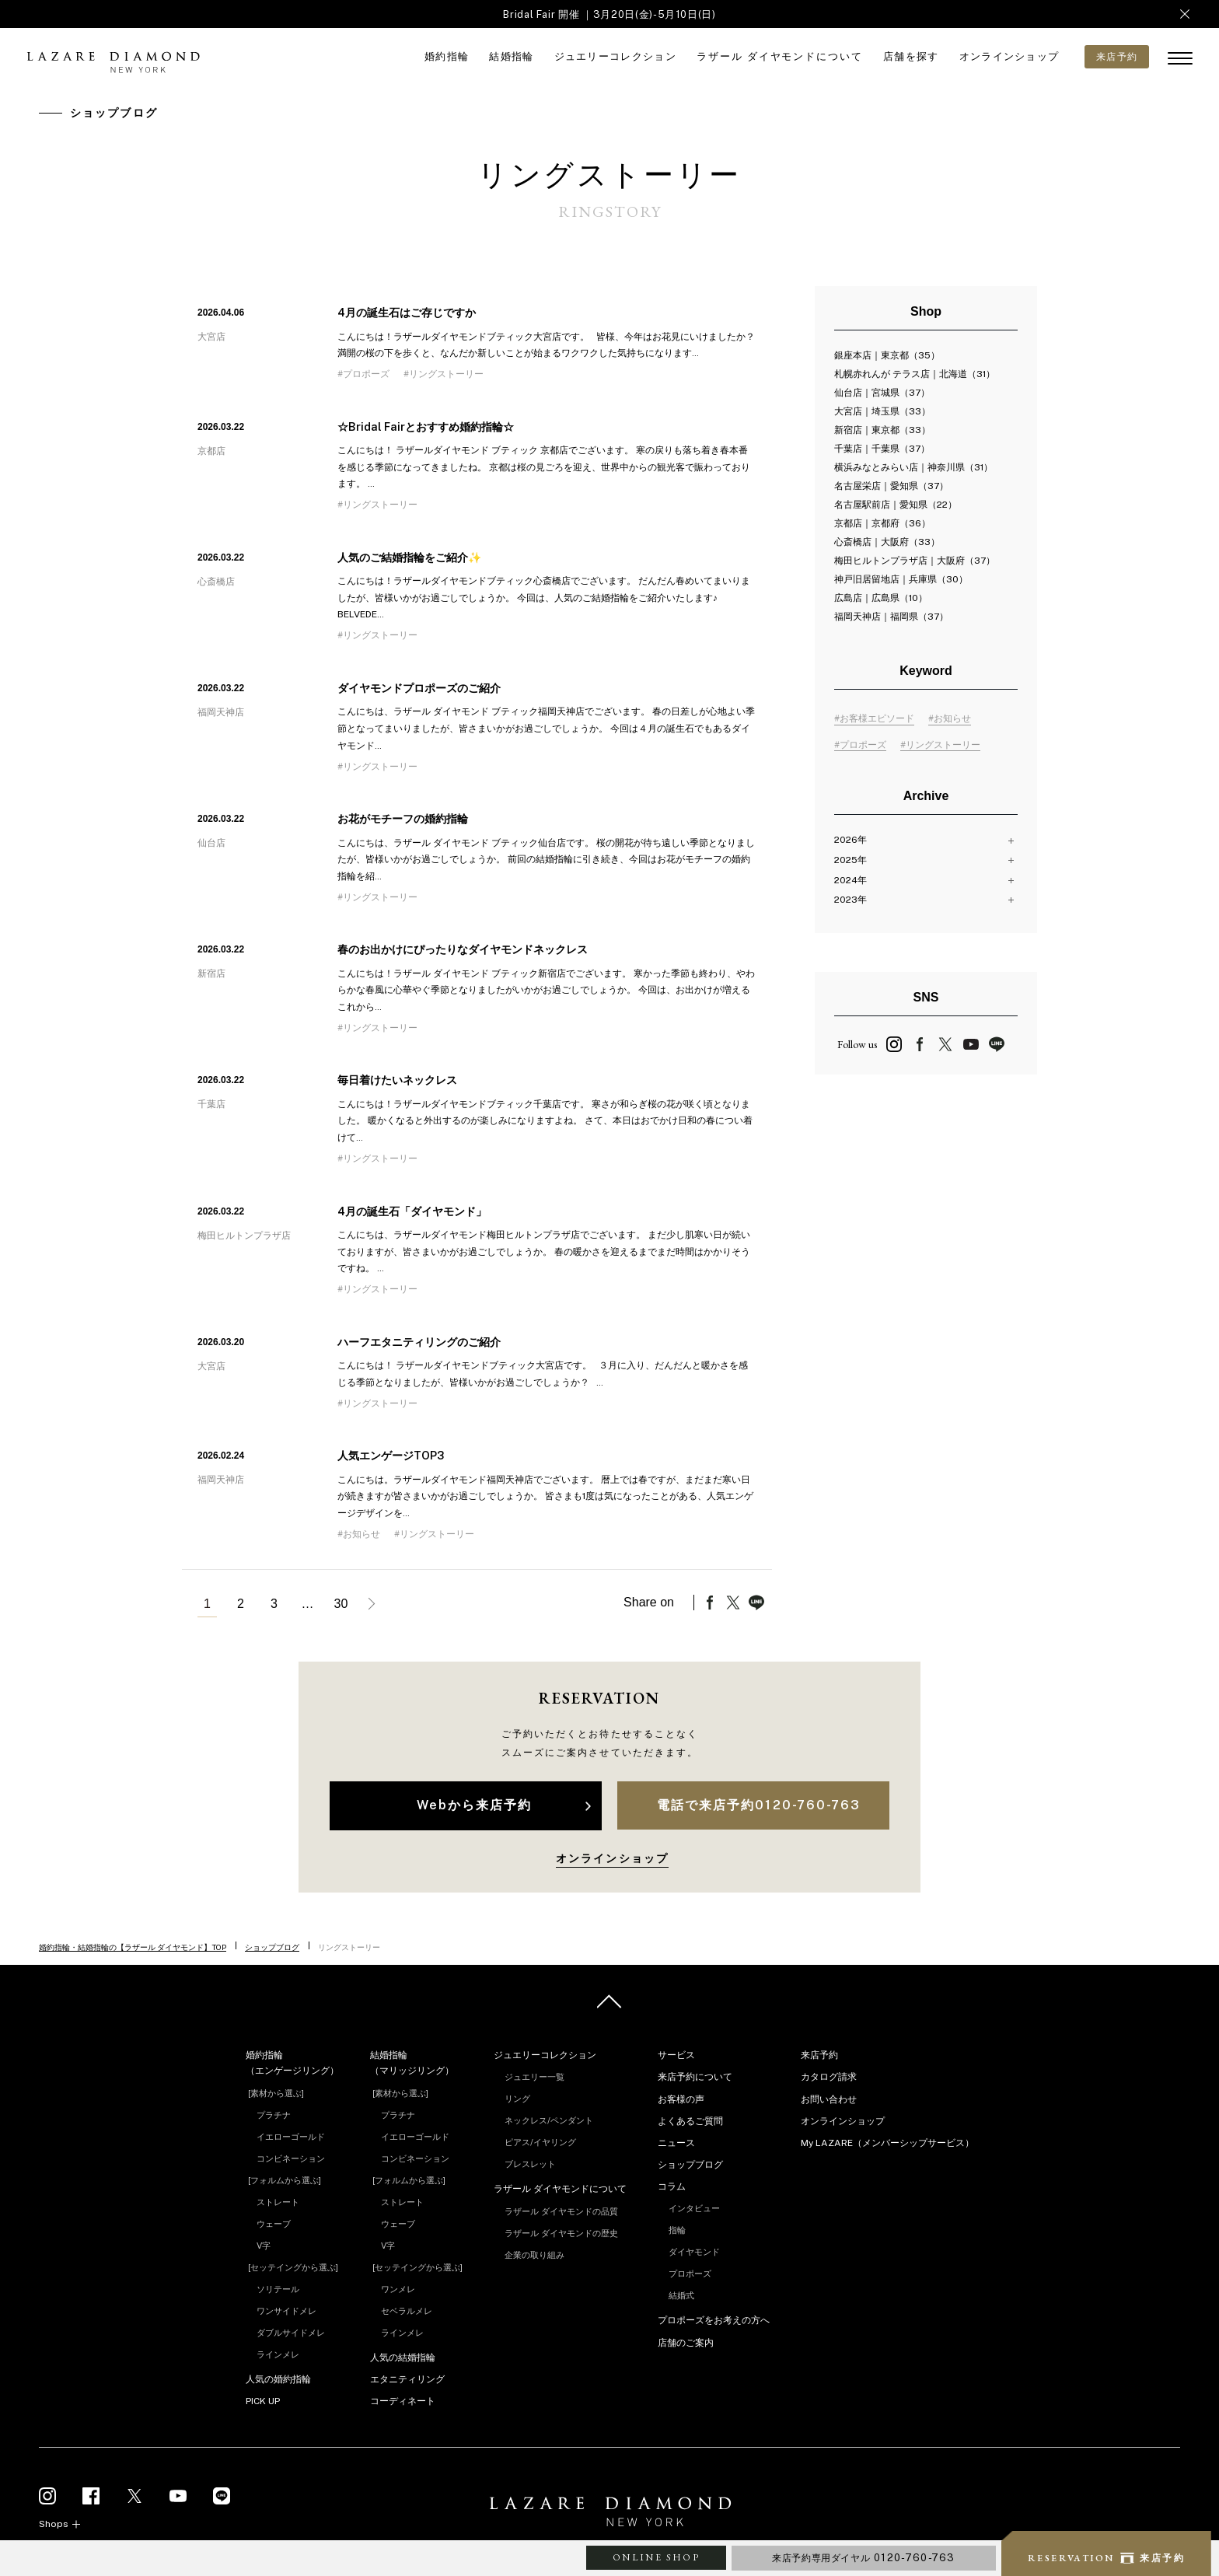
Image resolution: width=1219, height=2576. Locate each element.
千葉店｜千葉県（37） (882, 448)
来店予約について (695, 2076)
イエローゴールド (291, 2136)
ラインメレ (278, 2354)
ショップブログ (272, 1947)
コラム (672, 2186)
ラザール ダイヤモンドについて (780, 56)
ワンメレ (398, 2289)
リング (517, 2098)
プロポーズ (690, 2273)
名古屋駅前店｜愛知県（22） (895, 504)
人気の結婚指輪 (402, 2357)
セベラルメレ (406, 2311)
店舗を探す (911, 56)
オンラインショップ (1009, 56)
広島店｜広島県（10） (880, 597)
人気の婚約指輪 (278, 2379)
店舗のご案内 (686, 2342)
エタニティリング (407, 2379)
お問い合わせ (829, 2099)
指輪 (677, 2230)
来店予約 (819, 2055)
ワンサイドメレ (286, 2311)
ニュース (676, 2142)
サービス (676, 2055)
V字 (264, 2245)
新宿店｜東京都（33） (882, 430)
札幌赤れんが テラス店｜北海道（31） (914, 374)
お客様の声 (681, 2099)
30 (341, 1603)
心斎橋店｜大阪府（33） (887, 542)
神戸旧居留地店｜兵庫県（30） (901, 579)
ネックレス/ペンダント (549, 2120)
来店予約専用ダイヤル (863, 2558)
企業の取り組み (534, 2255)
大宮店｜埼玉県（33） (882, 411)
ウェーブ (274, 2223)
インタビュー (694, 2208)
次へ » (374, 1603)
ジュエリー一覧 (534, 2076)
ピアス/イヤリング (540, 2142)
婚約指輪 (446, 56)
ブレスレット (530, 2164)
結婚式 (681, 2295)
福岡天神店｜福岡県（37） (891, 616)
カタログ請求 (829, 2076)
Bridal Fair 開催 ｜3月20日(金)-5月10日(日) (609, 14)
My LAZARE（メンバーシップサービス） (887, 2142)
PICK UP (263, 2401)
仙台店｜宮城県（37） (882, 392)
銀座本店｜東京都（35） (887, 355)
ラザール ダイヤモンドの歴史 (561, 2233)
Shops (53, 2523)
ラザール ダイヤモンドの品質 (561, 2211)
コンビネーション (291, 2158)
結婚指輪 (511, 56)
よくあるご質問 (690, 2121)
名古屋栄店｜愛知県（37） (891, 486)
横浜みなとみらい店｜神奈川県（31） (913, 467)
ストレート (278, 2202)
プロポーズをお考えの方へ (714, 2320)
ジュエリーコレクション (615, 56)
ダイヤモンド (694, 2251)
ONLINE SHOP (656, 2557)
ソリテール (278, 2289)
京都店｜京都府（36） (882, 523)
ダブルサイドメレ (291, 2332)
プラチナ (274, 2115)
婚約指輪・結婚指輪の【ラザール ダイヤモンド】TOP (132, 1947)
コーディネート (402, 2401)
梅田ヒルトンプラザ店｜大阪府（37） (914, 560)
